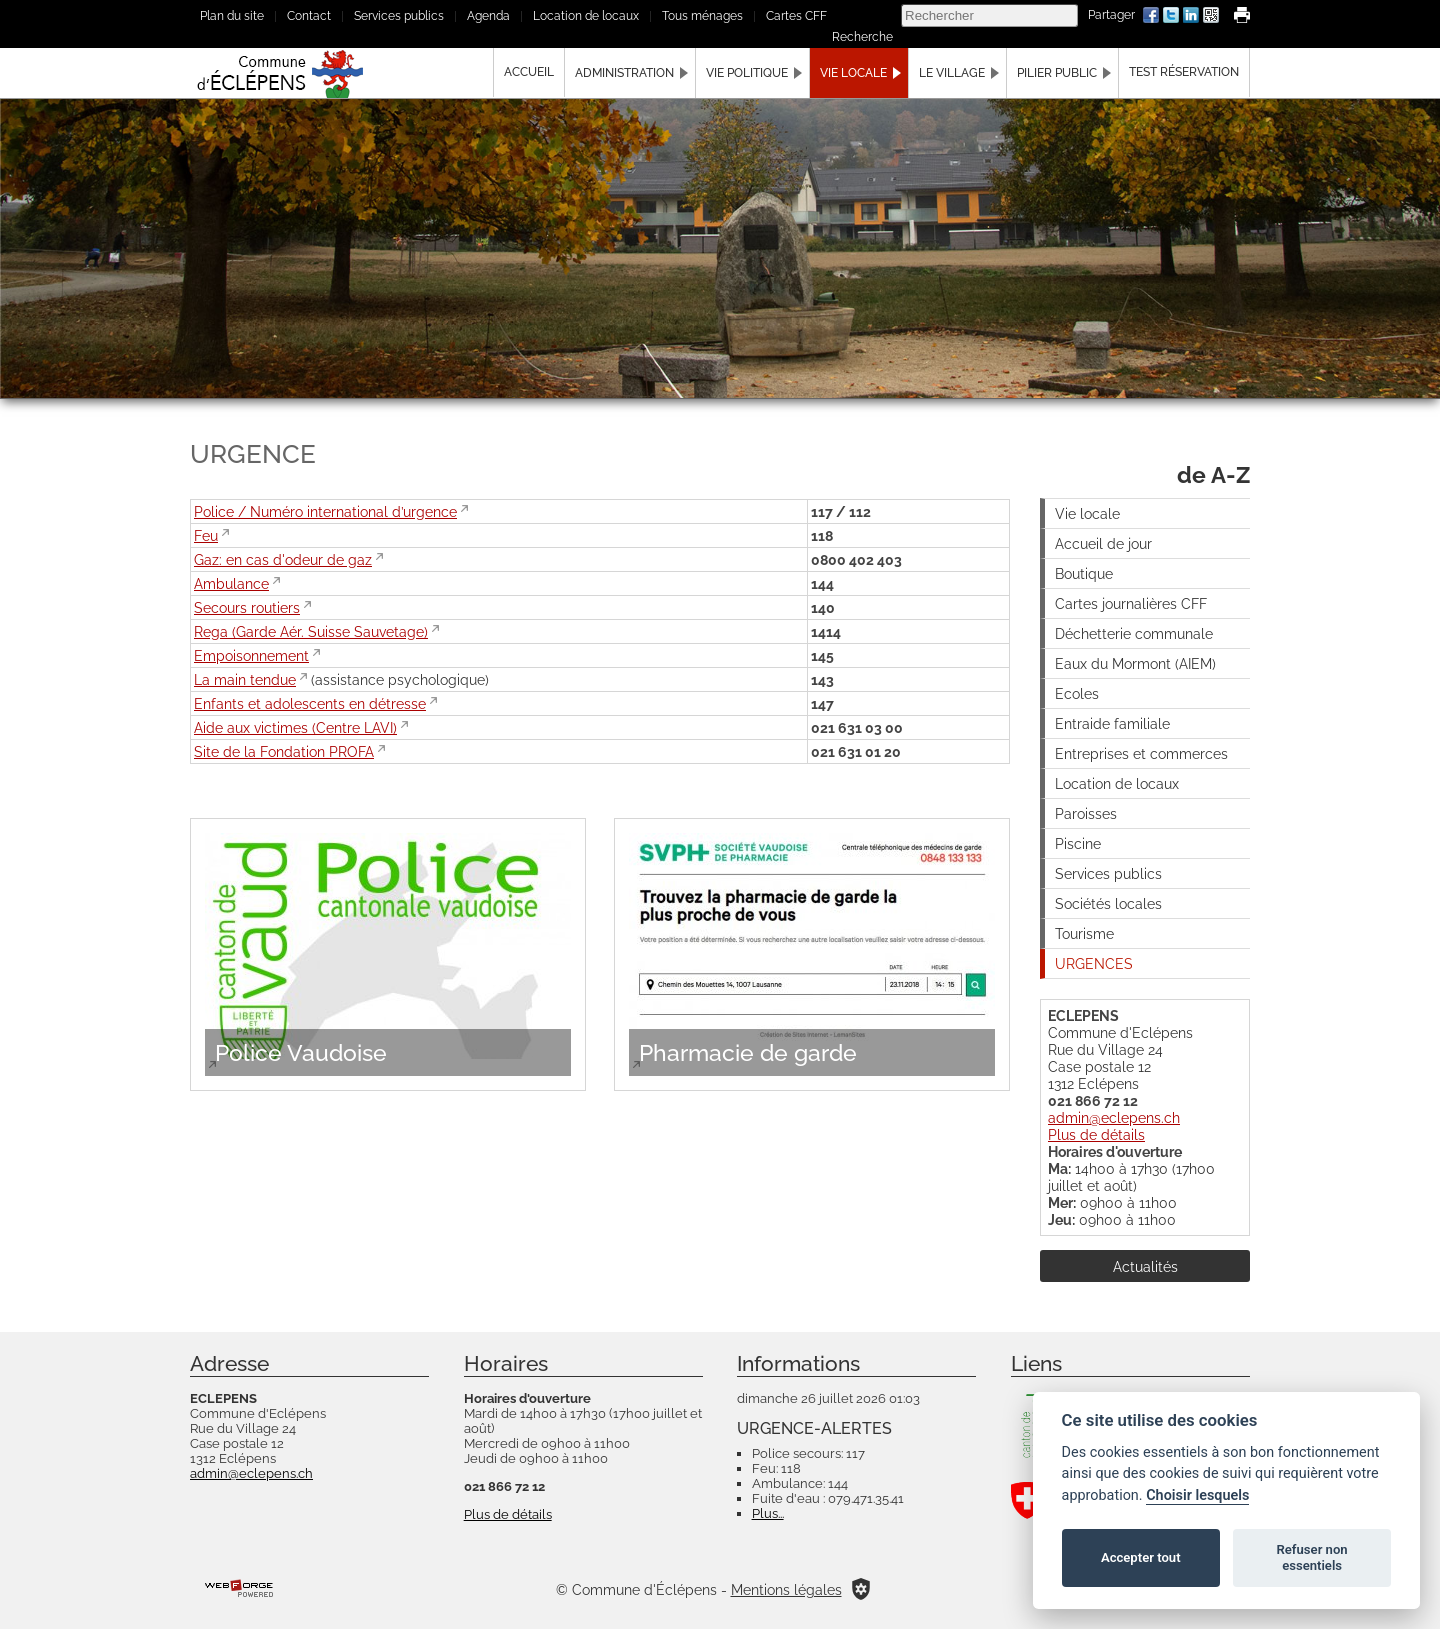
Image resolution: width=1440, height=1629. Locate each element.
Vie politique (747, 73)
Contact (309, 16)
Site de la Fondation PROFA (284, 751)
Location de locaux (586, 16)
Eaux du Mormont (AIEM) (1135, 663)
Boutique (1084, 573)
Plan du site (232, 16)
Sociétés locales (1108, 903)
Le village (952, 73)
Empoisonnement (251, 655)
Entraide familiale (1112, 723)
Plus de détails (1096, 1134)
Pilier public (1057, 73)
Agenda (488, 16)
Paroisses (1086, 813)
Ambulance (231, 583)
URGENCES (1094, 963)
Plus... (768, 1513)
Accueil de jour (1103, 543)
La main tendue (245, 679)
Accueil (529, 72)
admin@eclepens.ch (1114, 1117)
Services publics (399, 16)
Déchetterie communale (1134, 633)
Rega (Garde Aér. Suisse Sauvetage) (311, 631)
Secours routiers (247, 607)
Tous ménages (702, 16)
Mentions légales (786, 1589)
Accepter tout (1141, 1557)
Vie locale (853, 73)
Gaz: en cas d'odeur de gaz (283, 559)
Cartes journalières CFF (1131, 603)
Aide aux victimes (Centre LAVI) (295, 727)
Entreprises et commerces (1141, 753)
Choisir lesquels (1197, 1495)
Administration (624, 73)
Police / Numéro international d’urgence (325, 511)
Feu (206, 535)
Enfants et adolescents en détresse (310, 703)
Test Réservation (1184, 72)
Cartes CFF (796, 16)
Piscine (1078, 843)
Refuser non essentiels (1311, 1557)
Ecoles (1077, 693)
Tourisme (1084, 933)
